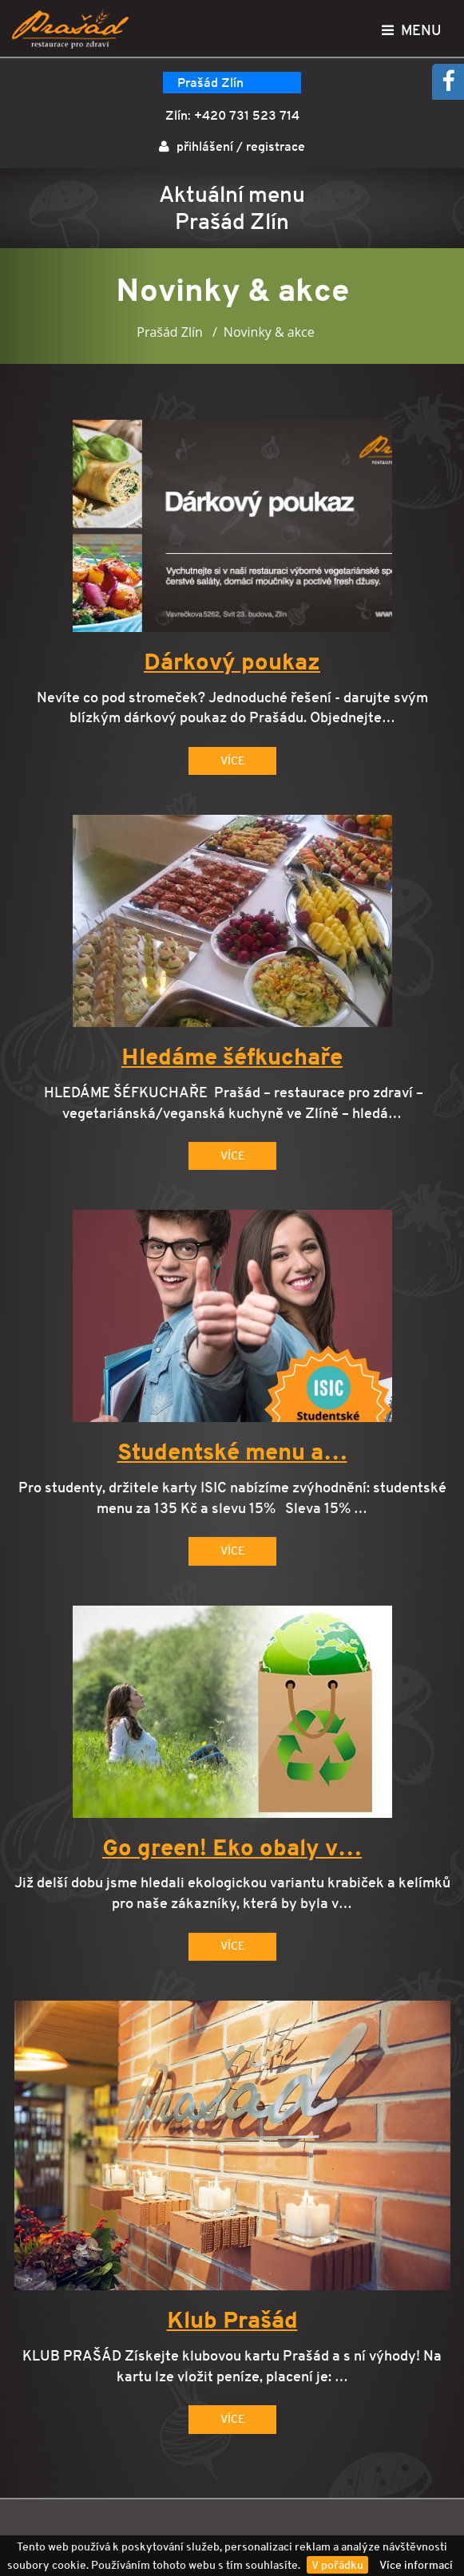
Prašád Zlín (210, 82)
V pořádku (337, 2565)
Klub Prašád (232, 2320)
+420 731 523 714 (246, 115)
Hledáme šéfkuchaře (232, 1057)
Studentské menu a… (232, 1452)
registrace (275, 146)
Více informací (416, 2565)
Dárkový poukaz (232, 662)
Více (232, 760)
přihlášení (204, 146)
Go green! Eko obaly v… (232, 1848)
